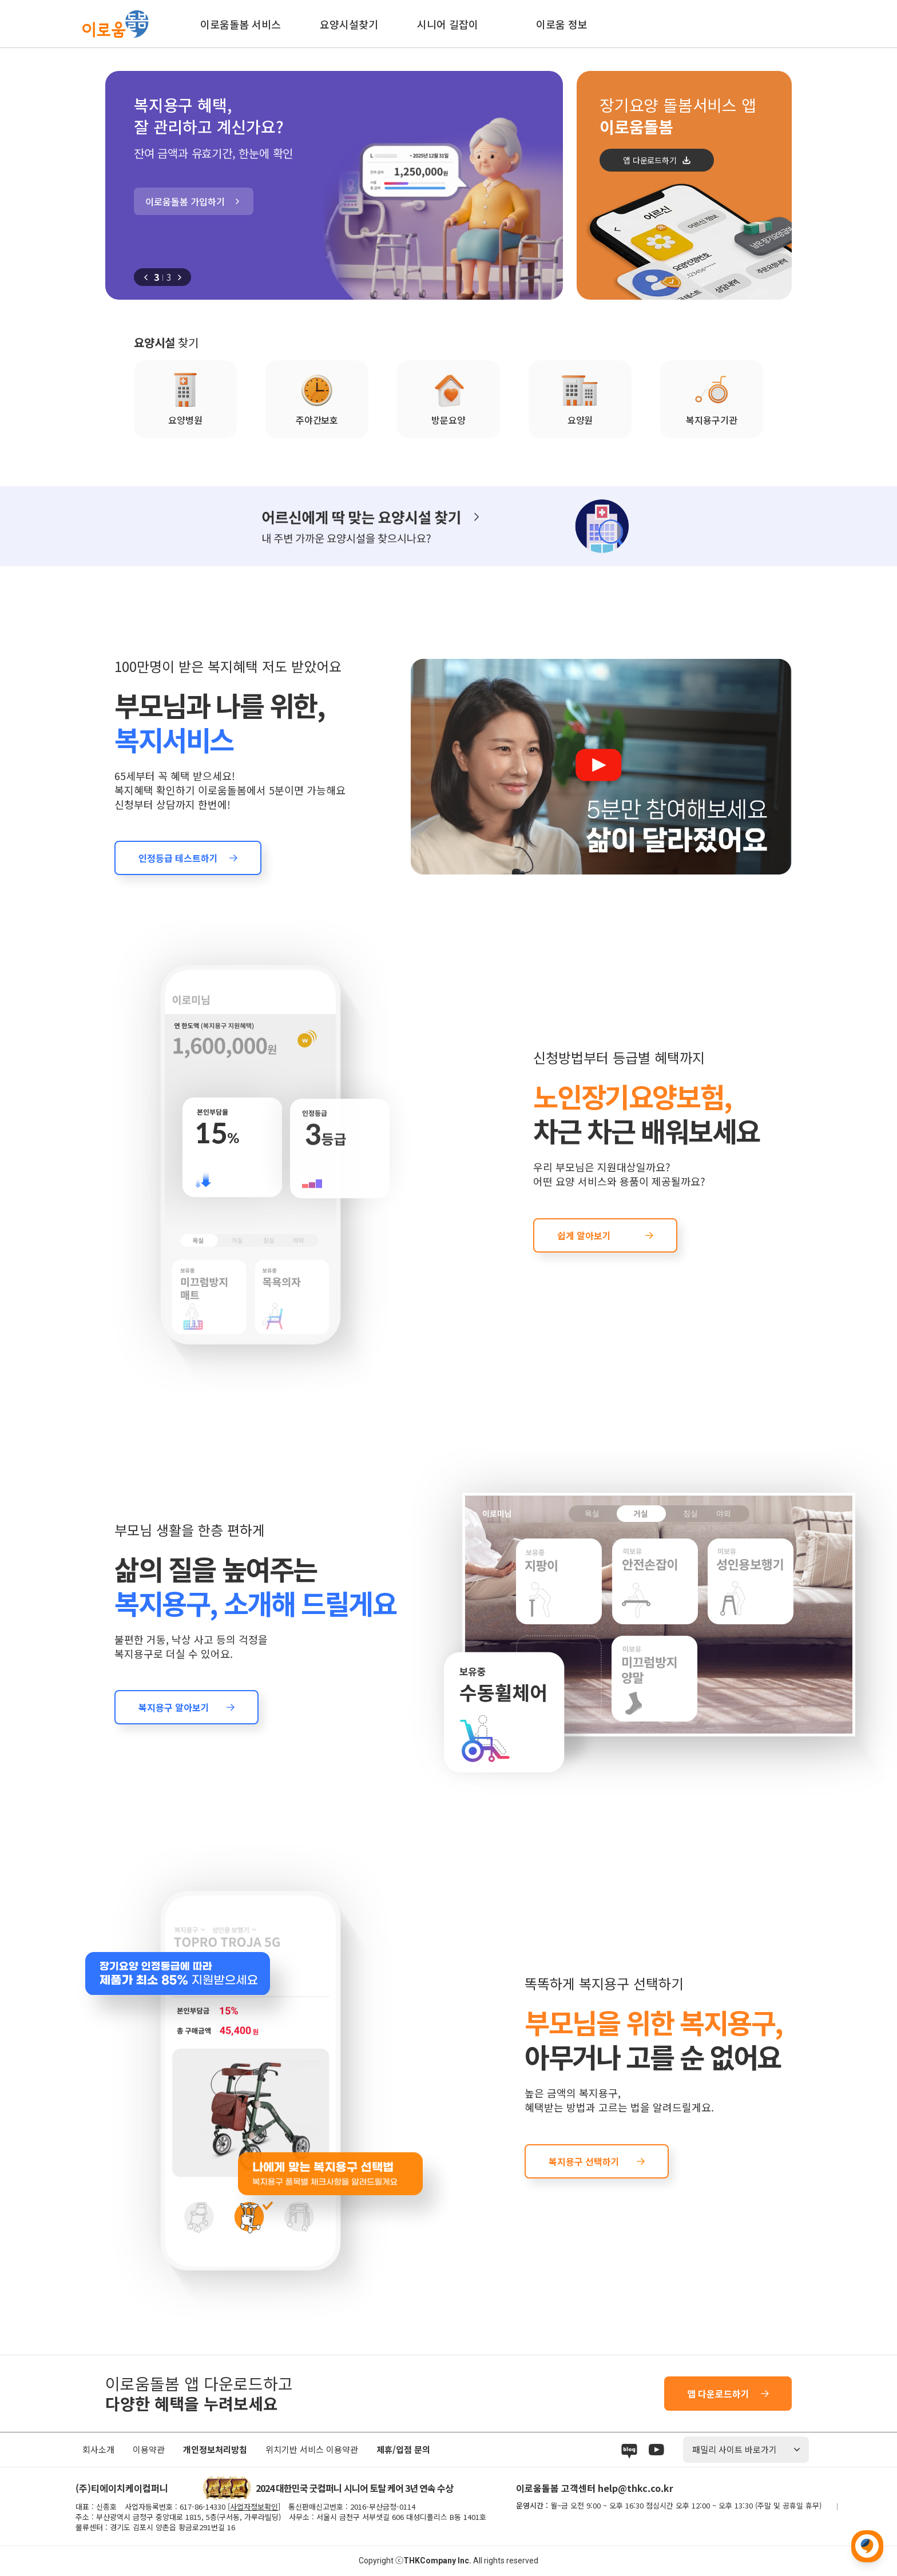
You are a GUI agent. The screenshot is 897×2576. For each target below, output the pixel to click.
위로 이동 (867, 2546)
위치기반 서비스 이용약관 (311, 2449)
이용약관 (149, 2449)
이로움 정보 (562, 24)
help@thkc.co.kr (635, 2488)
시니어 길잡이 (447, 24)
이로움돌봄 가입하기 (185, 201)
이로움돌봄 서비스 (240, 24)
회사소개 (98, 2449)
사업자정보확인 (254, 2506)
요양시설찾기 (349, 24)
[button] (145, 277)
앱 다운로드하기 (649, 160)
